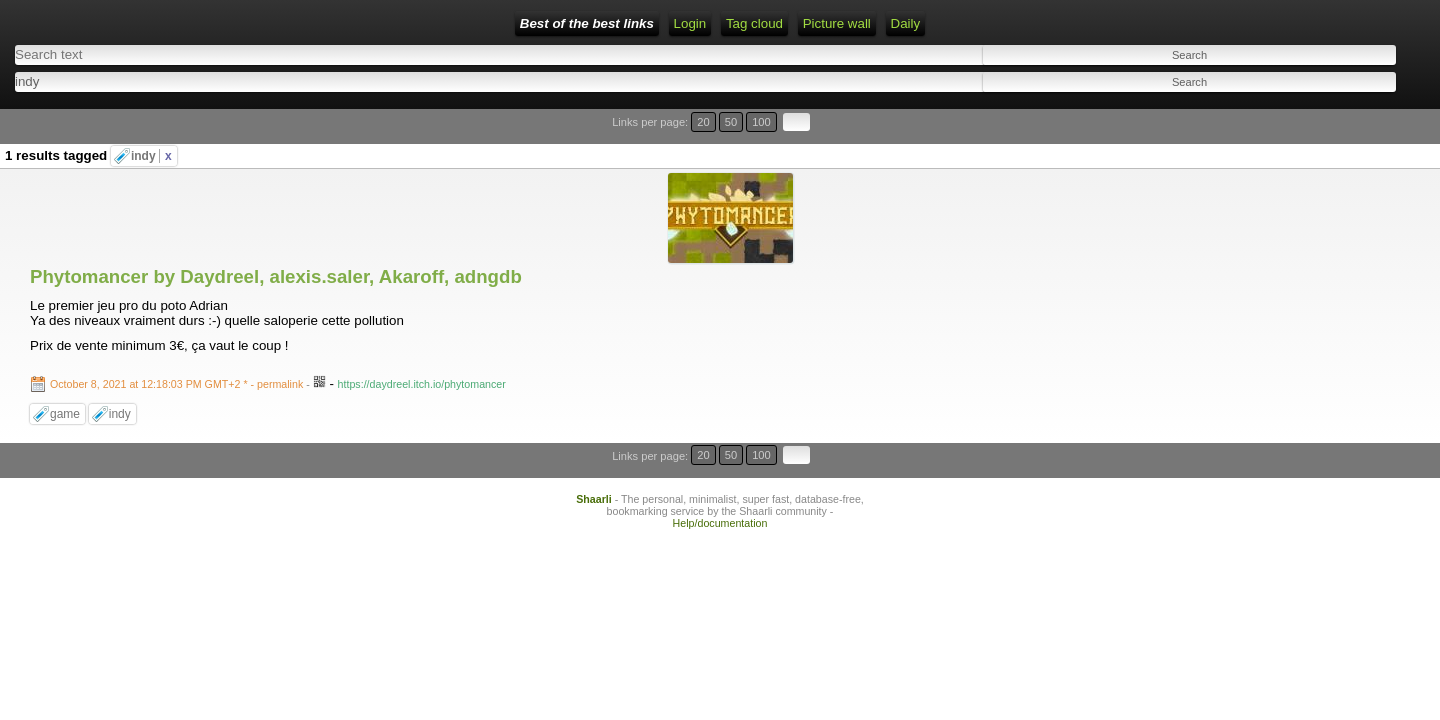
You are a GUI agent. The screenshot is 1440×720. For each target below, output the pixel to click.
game (65, 287)
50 (1346, 112)
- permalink (178, 257)
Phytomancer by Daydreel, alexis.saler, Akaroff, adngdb (276, 149)
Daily (756, 23)
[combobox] (645, 75)
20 (1327, 112)
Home (315, 23)
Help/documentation (720, 371)
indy (151, 122)
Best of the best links (210, 23)
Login (368, 23)
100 (1368, 112)
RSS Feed (435, 23)
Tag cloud (605, 23)
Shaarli (594, 347)
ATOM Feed (521, 23)
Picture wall (687, 23)
